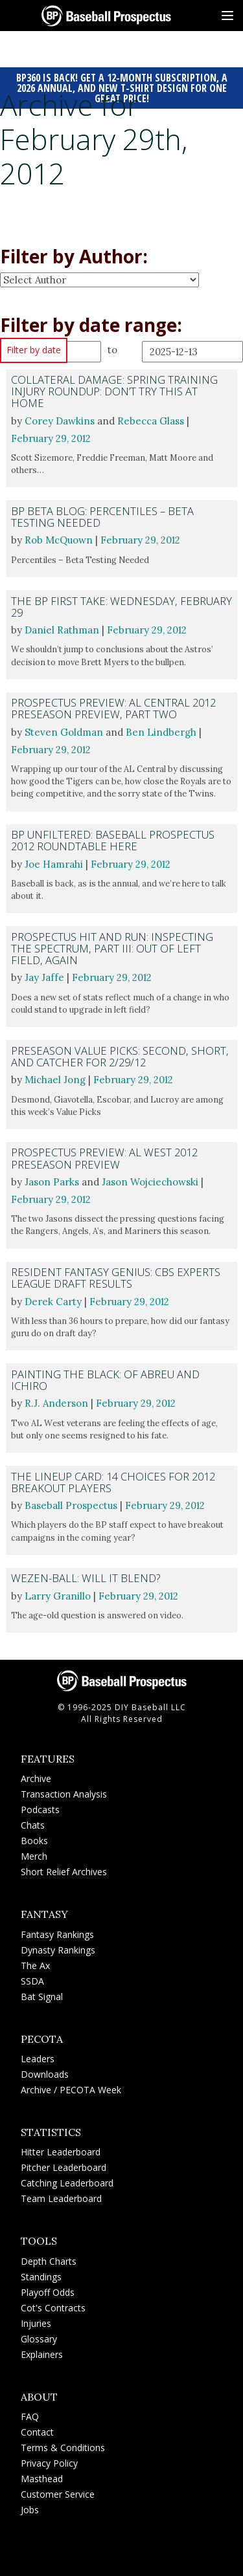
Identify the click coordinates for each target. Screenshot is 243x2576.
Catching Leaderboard (67, 2183)
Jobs (30, 2510)
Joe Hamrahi (54, 864)
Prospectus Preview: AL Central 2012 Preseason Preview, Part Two (113, 708)
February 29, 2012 (51, 438)
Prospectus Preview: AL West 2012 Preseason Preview (104, 1158)
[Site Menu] (227, 15)
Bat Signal (42, 1996)
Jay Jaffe (44, 977)
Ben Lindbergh (161, 732)
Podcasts (40, 1809)
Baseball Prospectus (71, 1505)
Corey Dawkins (60, 421)
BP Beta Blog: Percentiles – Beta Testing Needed (102, 516)
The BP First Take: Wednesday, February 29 (121, 606)
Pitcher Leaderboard (63, 2167)
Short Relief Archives (64, 1872)
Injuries (36, 2323)
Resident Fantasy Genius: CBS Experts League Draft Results (115, 1277)
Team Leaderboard (61, 2198)
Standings (41, 2277)
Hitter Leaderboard (60, 2152)
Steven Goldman (64, 732)
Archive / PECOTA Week (71, 2090)
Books (34, 1840)
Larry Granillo (58, 1596)
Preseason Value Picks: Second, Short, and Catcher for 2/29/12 (120, 1056)
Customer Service (58, 2494)
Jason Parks (52, 1182)
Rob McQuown (59, 540)
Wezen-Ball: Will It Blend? (85, 1577)
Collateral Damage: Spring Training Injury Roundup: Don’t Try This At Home (114, 391)
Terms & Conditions (63, 2447)
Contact (37, 2432)
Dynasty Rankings (58, 1950)
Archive (36, 1778)
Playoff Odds (48, 2292)
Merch (34, 1856)
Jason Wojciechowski (150, 1182)
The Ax (35, 1965)
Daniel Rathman (62, 630)
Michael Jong (55, 1079)
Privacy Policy (49, 2463)
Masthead (42, 2478)
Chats (33, 1825)
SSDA (32, 1981)
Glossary (39, 2339)
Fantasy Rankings (57, 1934)
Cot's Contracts (53, 2308)
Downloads (45, 2074)
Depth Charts (48, 2261)
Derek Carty (53, 1301)
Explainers (42, 2354)
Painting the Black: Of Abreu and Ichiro (105, 1380)
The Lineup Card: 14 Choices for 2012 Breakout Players (113, 1482)
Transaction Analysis (64, 1794)
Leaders (37, 2059)
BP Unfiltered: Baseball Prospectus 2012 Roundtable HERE (112, 840)
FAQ (30, 2416)
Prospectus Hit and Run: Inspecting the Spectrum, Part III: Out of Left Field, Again (112, 948)
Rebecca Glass (150, 421)
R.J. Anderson (56, 1403)
